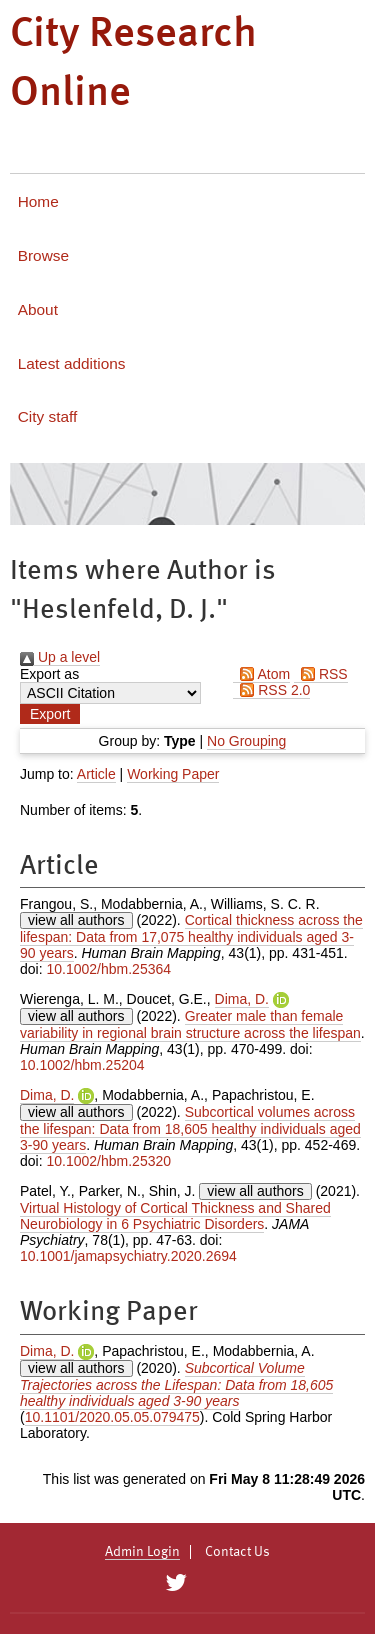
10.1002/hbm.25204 (82, 1065)
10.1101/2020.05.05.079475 (112, 1417)
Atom (261, 674)
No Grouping (246, 741)
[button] (50, 714)
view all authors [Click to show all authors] (76, 920)
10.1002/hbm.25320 (108, 1161)
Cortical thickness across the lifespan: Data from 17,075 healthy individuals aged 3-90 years (191, 936)
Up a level (60, 657)
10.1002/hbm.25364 (108, 969)
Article (96, 774)
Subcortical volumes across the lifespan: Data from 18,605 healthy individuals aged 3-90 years (190, 1128)
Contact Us (237, 1552)
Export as (49, 674)
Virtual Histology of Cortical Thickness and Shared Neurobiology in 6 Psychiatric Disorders (175, 1216)
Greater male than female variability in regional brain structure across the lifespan (190, 1024)
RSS (321, 674)
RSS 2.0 (271, 690)
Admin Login (142, 1552)
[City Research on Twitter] (176, 1583)
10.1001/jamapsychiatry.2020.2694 (128, 1256)
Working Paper (173, 774)
